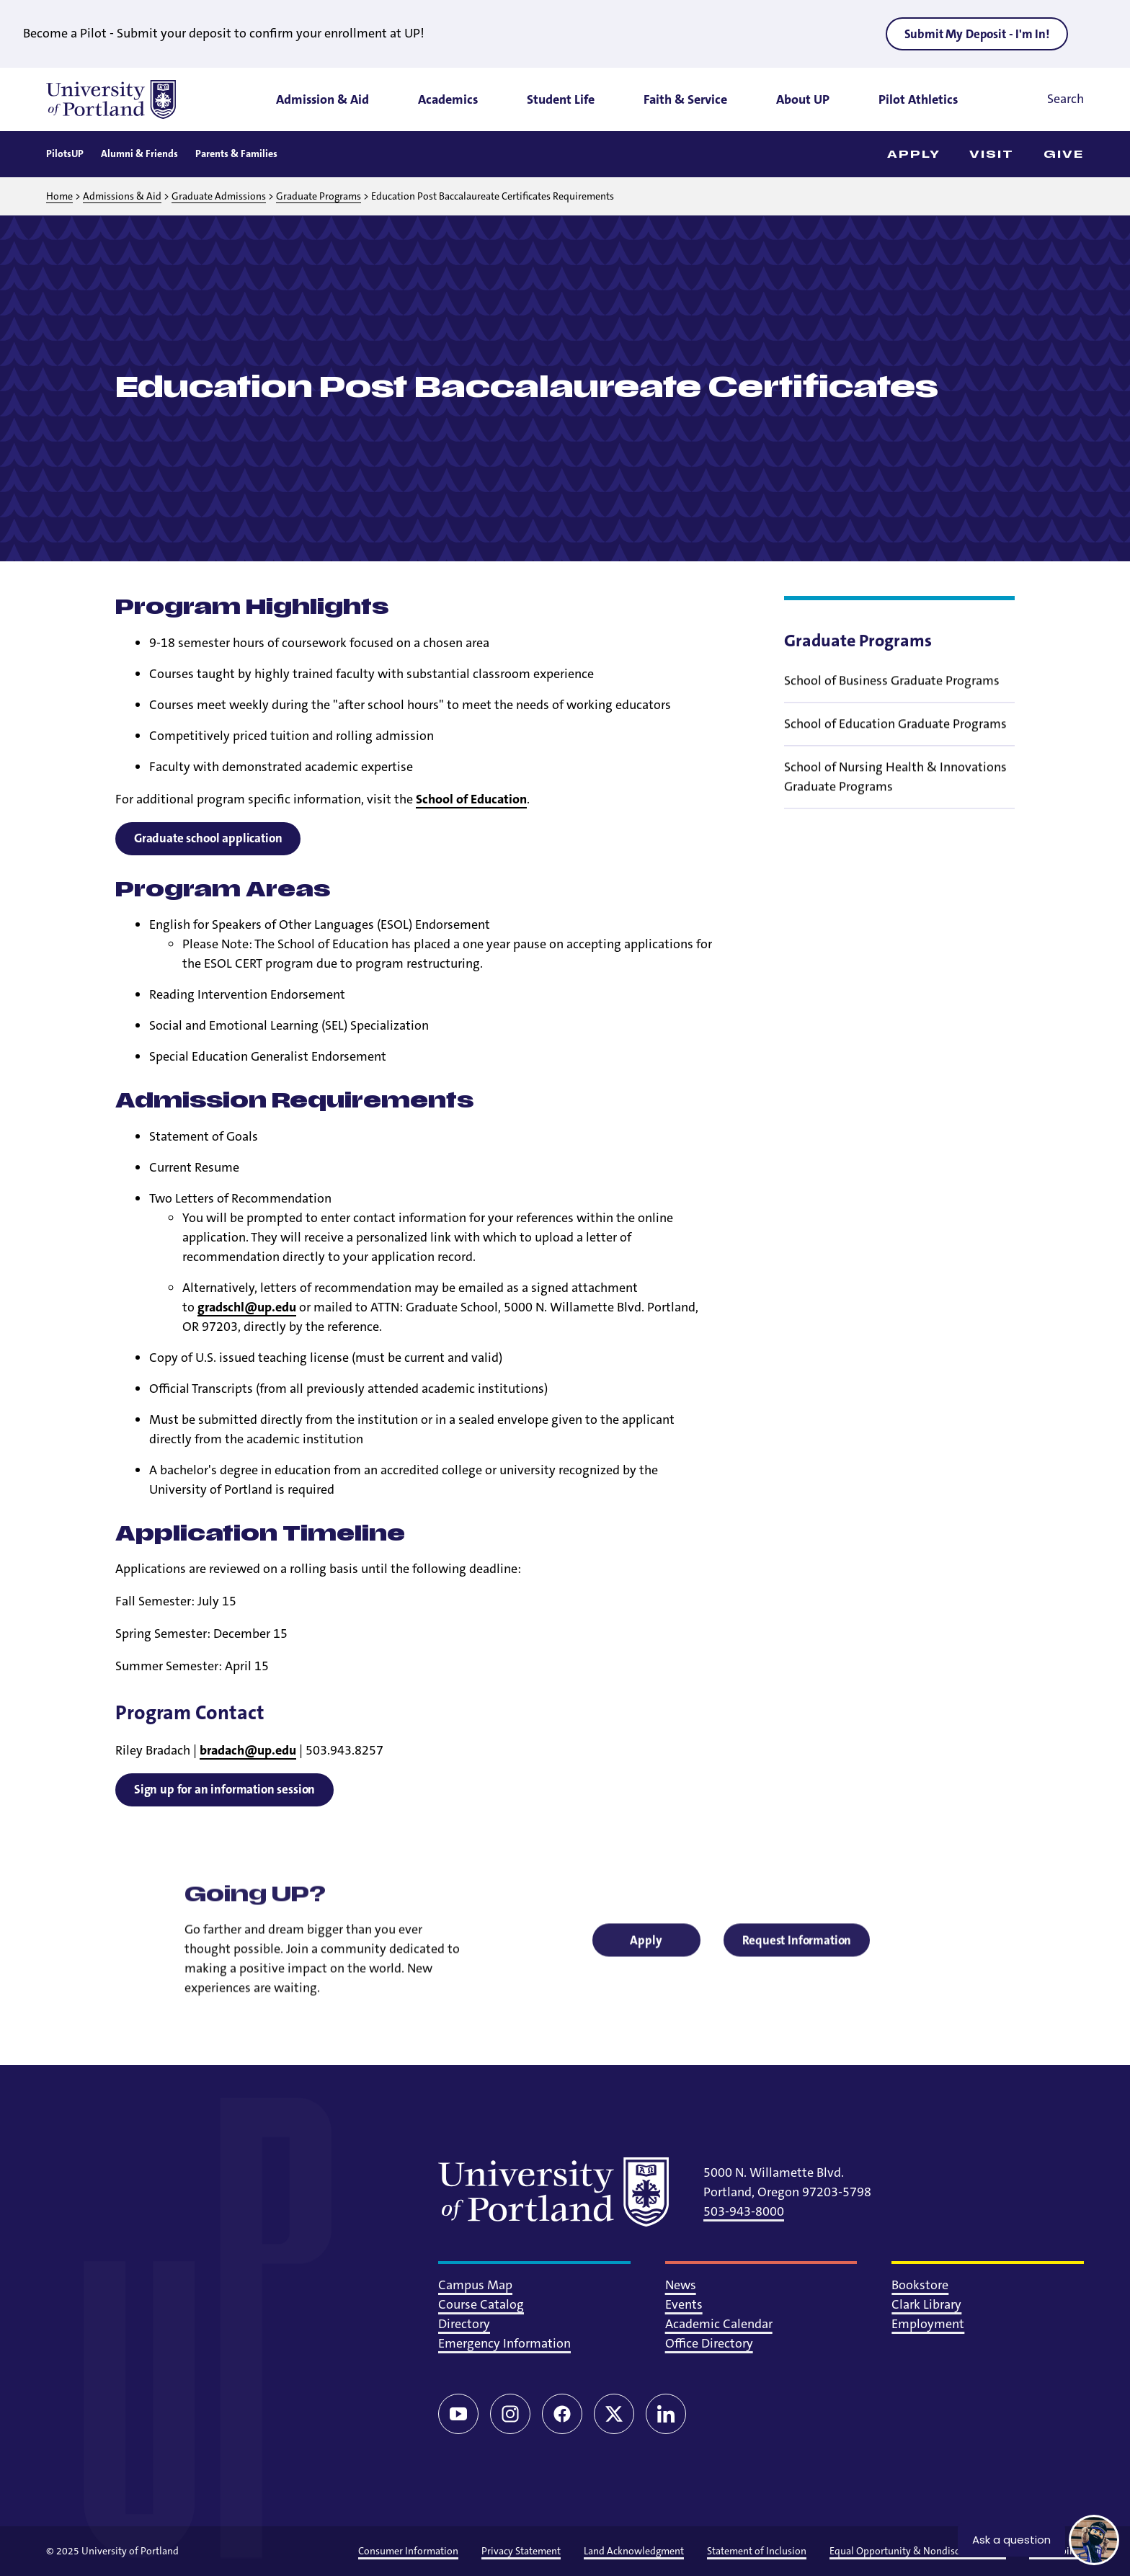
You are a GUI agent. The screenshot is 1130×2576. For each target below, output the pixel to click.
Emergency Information (504, 2343)
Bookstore (919, 2285)
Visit (992, 154)
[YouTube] (458, 2414)
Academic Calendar (719, 2323)
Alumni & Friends (139, 153)
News (680, 2285)
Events (684, 2304)
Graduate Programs (318, 196)
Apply (914, 154)
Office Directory (709, 2343)
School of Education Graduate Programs (895, 735)
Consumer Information (408, 2550)
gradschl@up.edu (246, 1307)
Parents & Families (236, 153)
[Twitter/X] (614, 2414)
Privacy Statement (521, 2550)
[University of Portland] (111, 99)
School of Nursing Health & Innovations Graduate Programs (895, 788)
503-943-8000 (743, 2211)
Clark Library (926, 2304)
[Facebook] (562, 2414)
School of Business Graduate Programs (892, 691)
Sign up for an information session (224, 1789)
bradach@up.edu (248, 1750)
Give (1064, 154)
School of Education (471, 799)
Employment (927, 2323)
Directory (464, 2323)
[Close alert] (1097, 33)
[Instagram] (510, 2414)
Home (59, 196)
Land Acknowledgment (634, 2550)
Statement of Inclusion (756, 2550)
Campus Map (475, 2285)
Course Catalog (481, 2304)
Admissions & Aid (122, 196)
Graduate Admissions (219, 196)
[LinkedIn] (666, 2414)
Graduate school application (208, 838)
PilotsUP (65, 153)
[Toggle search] (1045, 99)
